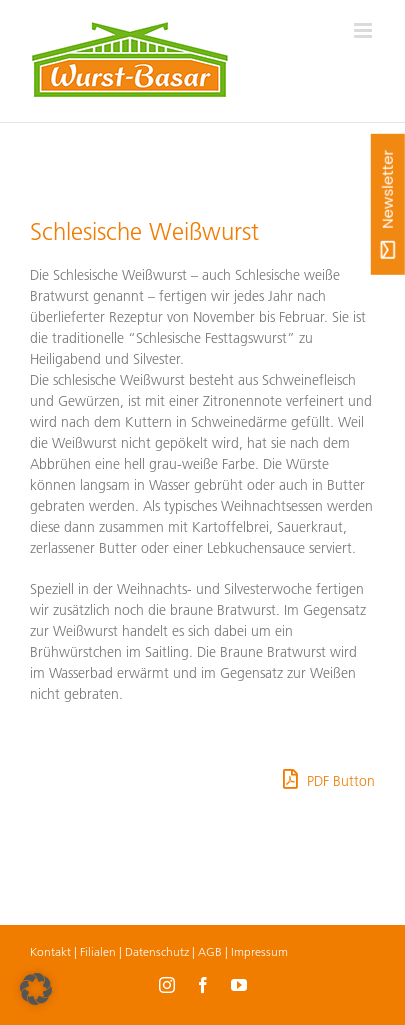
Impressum (259, 951)
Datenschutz (157, 951)
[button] (36, 989)
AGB (210, 951)
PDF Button (329, 779)
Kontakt (50, 951)
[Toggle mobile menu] (364, 30)
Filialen (98, 951)
